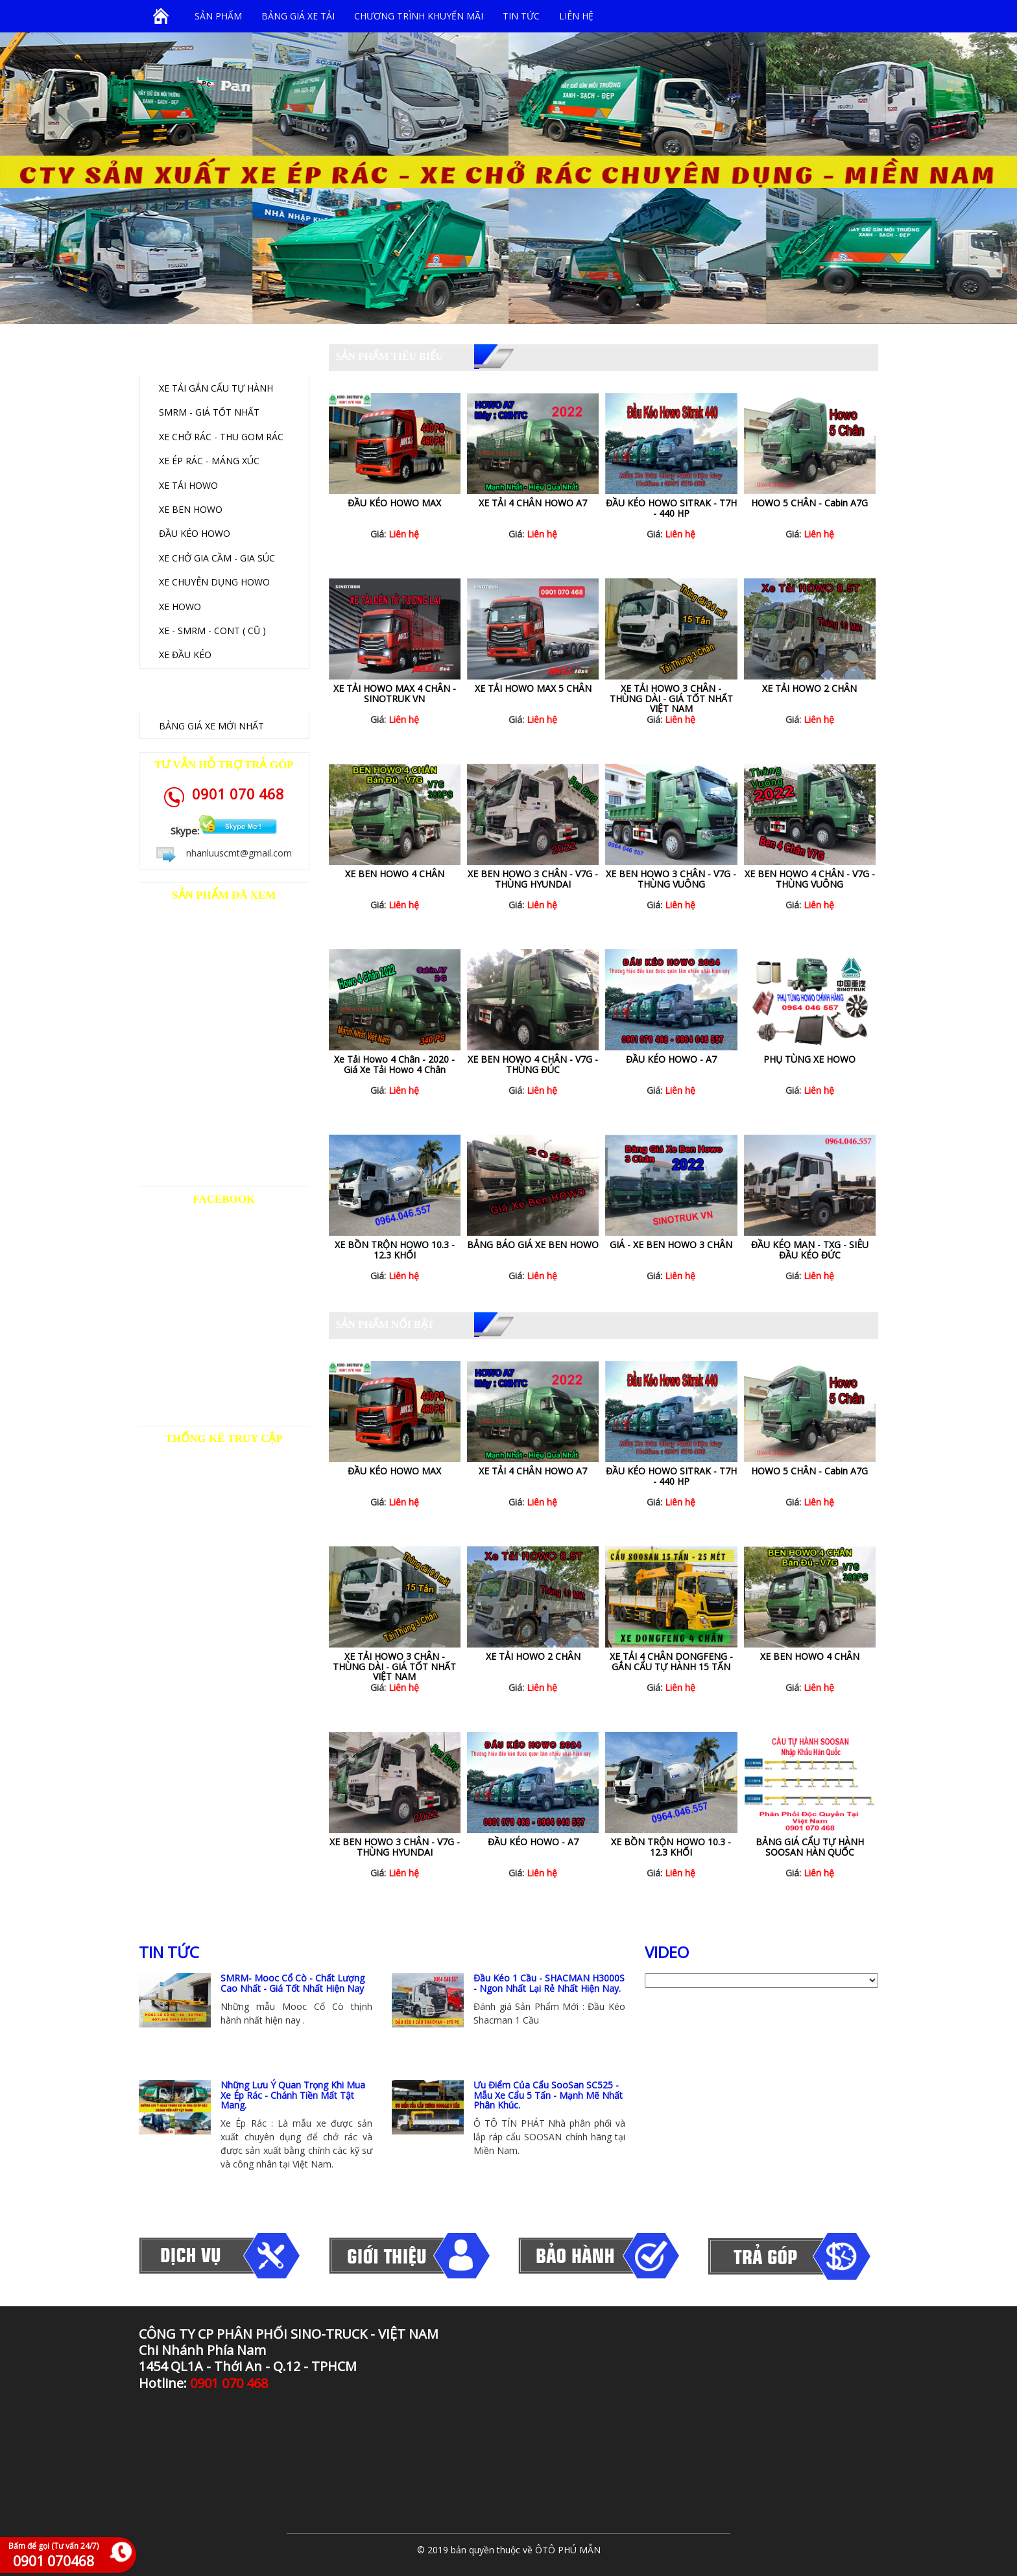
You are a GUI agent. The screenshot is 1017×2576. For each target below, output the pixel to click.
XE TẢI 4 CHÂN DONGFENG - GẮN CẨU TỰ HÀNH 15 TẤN (671, 1661)
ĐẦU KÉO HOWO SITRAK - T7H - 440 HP (671, 508)
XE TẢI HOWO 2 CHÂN (809, 688)
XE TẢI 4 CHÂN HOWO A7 (533, 503)
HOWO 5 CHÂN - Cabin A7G (809, 503)
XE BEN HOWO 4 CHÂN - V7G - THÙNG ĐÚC (533, 1064)
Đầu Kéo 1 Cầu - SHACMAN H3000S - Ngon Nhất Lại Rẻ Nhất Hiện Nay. (549, 1983)
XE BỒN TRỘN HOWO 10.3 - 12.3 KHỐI (395, 1249)
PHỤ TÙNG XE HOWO (809, 1059)
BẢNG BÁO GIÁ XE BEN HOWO (533, 1244)
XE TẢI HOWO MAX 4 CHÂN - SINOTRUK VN (394, 693)
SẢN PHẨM (218, 16)
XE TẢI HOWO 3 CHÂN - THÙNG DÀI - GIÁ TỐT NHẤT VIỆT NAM (671, 698)
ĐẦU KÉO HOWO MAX (394, 503)
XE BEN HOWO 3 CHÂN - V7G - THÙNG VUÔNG (671, 879)
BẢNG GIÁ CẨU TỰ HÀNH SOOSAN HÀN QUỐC (810, 1847)
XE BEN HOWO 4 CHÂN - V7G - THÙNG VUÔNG (810, 879)
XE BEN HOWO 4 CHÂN (394, 874)
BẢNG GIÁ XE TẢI (298, 16)
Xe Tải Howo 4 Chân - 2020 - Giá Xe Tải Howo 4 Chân (394, 1064)
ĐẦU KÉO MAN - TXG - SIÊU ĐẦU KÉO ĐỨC (809, 1249)
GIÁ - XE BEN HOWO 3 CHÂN (671, 1244)
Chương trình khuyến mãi (418, 16)
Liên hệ (576, 16)
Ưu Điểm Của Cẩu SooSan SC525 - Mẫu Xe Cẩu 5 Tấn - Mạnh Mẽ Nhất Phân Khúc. (548, 2095)
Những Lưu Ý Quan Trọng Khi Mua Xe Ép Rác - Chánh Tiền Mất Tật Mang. (293, 2095)
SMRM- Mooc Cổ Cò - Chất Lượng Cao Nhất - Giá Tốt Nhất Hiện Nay (293, 1983)
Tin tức (521, 16)
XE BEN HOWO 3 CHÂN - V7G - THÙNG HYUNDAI (533, 879)
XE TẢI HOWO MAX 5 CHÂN (533, 688)
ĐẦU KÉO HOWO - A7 (671, 1059)
